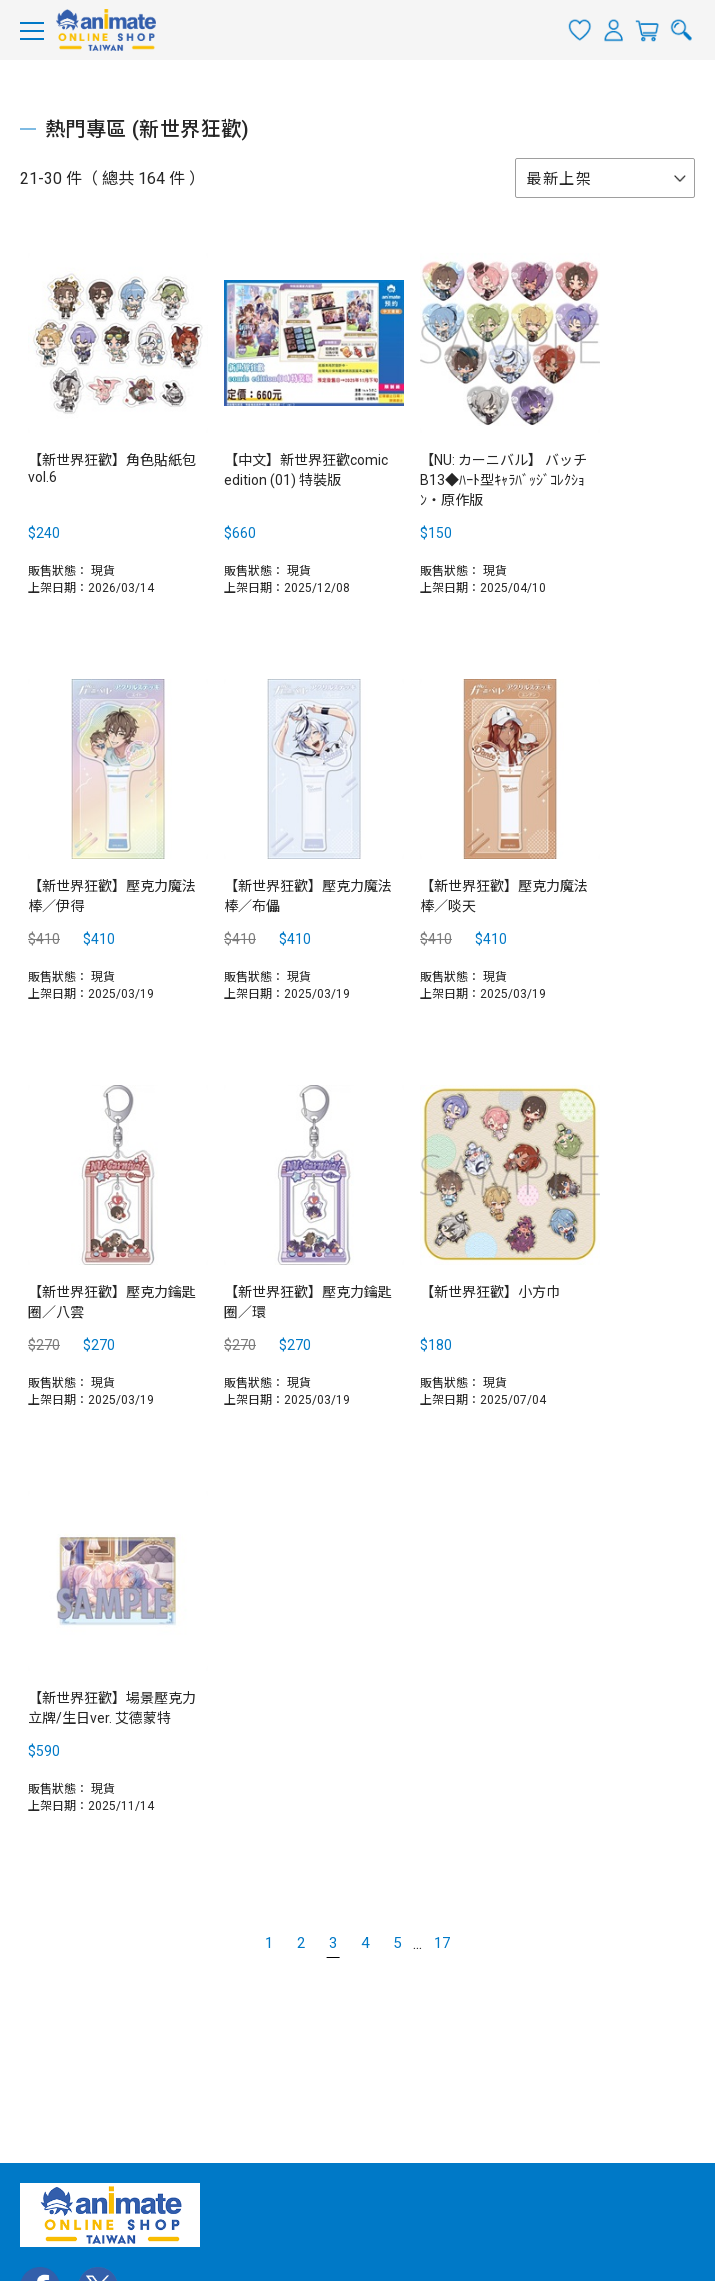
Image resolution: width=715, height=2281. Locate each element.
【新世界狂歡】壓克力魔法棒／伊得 (112, 896)
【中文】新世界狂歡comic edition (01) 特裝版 (306, 470)
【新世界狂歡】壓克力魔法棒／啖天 (504, 896)
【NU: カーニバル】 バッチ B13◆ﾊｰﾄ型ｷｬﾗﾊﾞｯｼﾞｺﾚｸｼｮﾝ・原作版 (503, 480)
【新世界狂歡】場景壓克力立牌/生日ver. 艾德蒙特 (112, 1708)
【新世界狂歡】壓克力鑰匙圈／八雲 (112, 1302)
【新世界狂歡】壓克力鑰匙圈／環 (308, 1302)
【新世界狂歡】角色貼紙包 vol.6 (112, 468)
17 (442, 1943)
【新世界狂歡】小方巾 (490, 1292)
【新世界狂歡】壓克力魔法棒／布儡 (308, 896)
